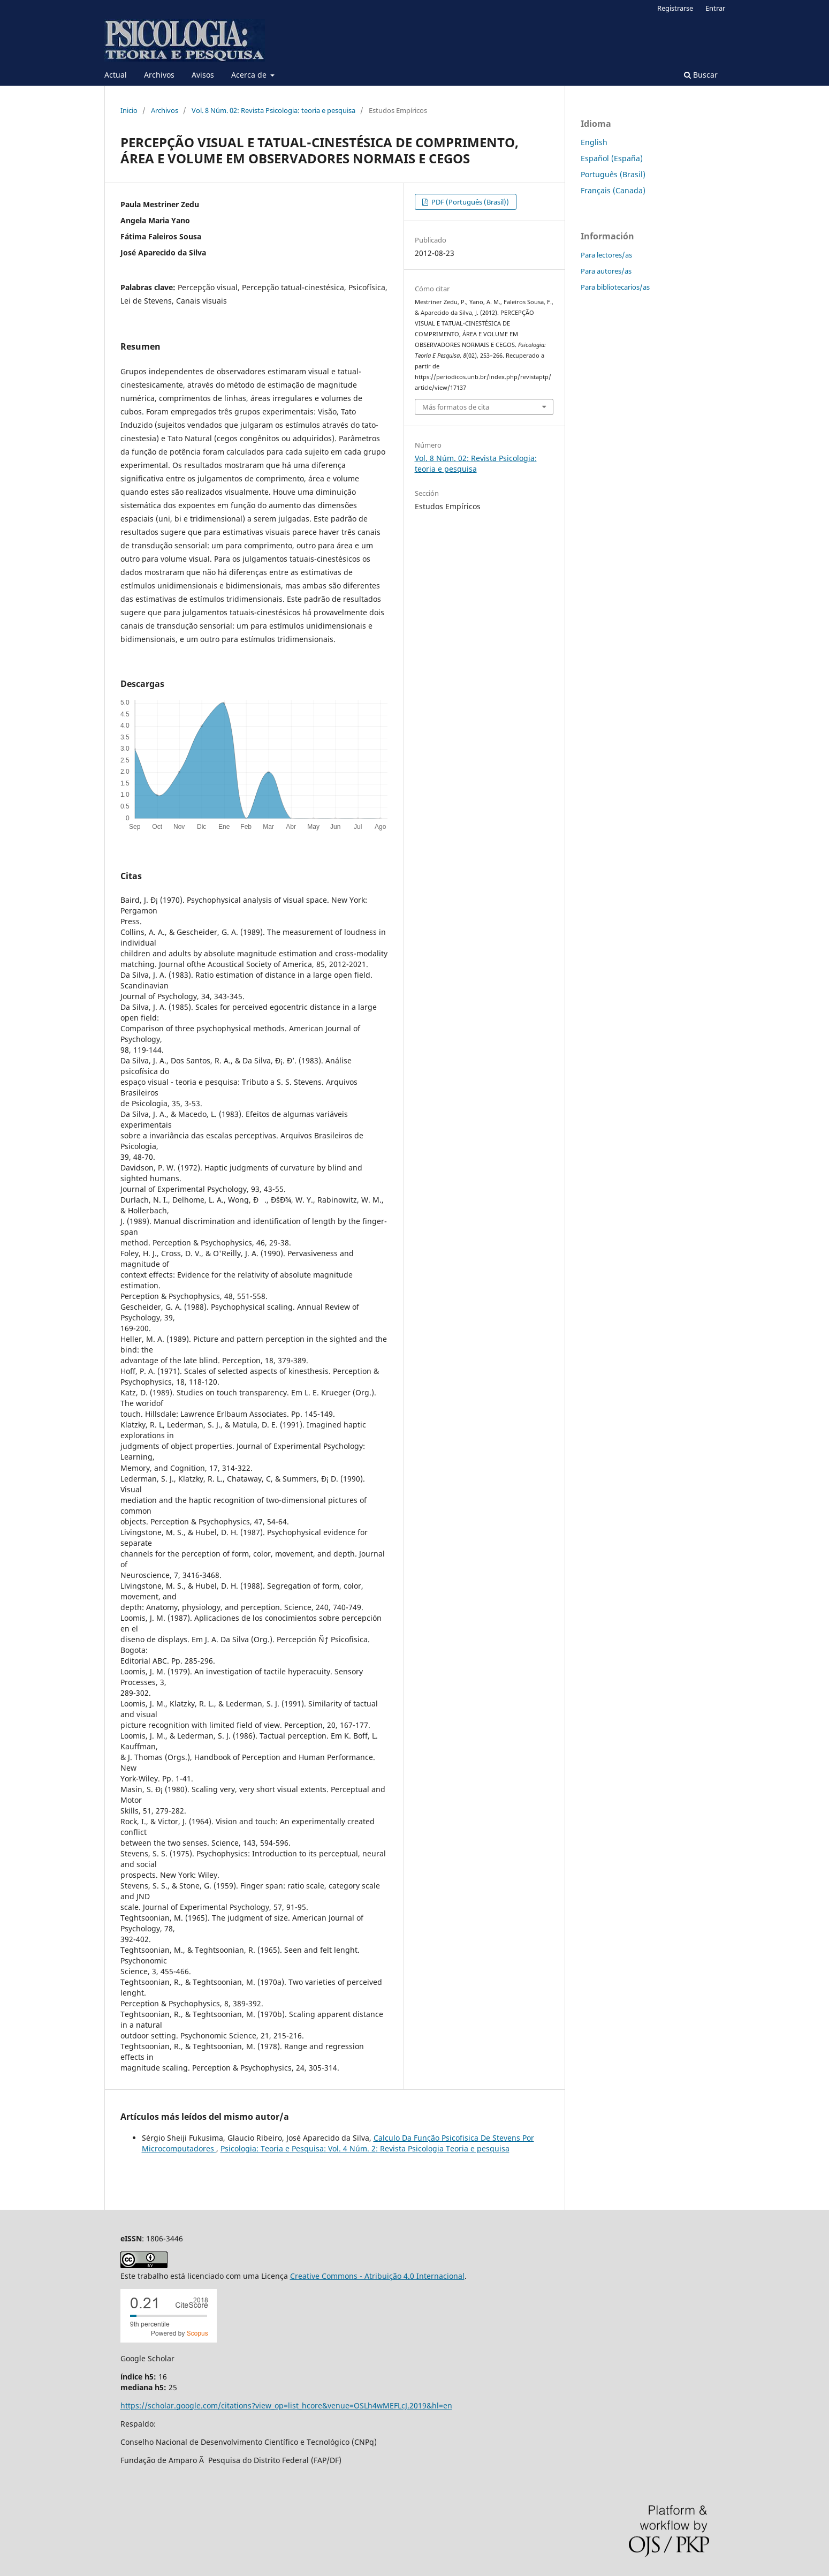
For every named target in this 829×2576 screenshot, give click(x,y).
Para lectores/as (606, 255)
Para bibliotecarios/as (615, 287)
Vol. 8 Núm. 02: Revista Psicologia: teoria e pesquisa (273, 110)
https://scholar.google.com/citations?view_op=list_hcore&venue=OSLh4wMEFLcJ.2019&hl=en (286, 2405)
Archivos (159, 75)
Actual (115, 75)
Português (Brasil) (613, 174)
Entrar (715, 8)
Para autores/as (606, 271)
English (594, 142)
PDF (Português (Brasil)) (469, 202)
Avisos (203, 75)
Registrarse (675, 8)
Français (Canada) (613, 190)
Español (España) (612, 158)
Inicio (129, 110)
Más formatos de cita (455, 407)
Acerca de (250, 75)
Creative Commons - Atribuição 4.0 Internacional (377, 2276)
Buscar (701, 75)
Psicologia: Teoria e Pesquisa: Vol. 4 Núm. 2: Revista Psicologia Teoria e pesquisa (364, 2148)
